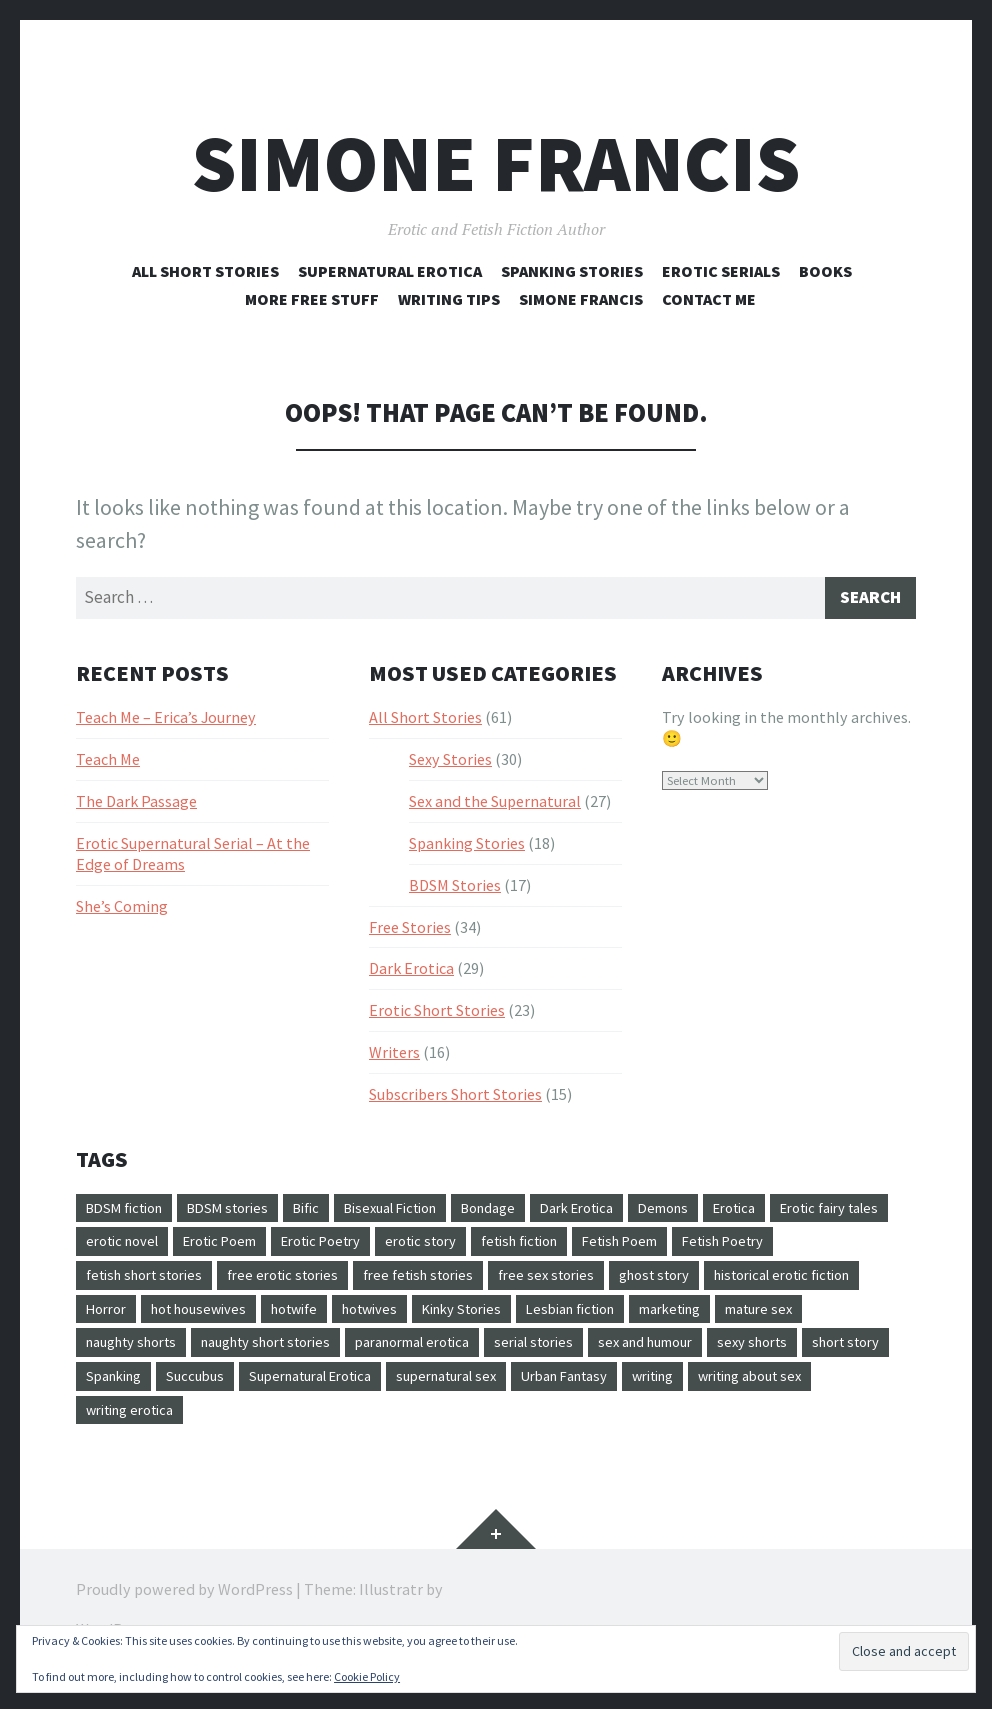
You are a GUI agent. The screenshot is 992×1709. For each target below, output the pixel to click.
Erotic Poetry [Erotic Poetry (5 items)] (491, 1249)
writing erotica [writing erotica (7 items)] (482, 1428)
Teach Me (108, 763)
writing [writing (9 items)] (235, 1428)
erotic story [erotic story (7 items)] (603, 1249)
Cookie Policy (367, 1676)
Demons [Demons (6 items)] (730, 1213)
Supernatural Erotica (390, 271)
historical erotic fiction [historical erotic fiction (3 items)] (165, 1320)
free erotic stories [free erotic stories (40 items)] (424, 1284)
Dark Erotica (411, 973)
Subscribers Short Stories (455, 1098)
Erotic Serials (721, 271)
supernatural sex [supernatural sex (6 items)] (826, 1392)
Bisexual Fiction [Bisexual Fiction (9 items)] (426, 1213)
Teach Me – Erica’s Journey (166, 721)
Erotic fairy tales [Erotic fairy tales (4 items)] (143, 1249)
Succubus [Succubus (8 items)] (545, 1392)
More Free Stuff (312, 299)
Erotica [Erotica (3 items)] (809, 1213)
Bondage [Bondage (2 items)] (536, 1213)
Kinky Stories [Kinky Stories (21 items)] (689, 1320)
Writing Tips (449, 299)
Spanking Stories (572, 271)
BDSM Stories (455, 889)
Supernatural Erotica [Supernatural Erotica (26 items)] (672, 1392)
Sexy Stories (450, 763)
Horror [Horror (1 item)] (293, 1320)
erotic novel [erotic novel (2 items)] (267, 1249)
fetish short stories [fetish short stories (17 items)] (271, 1284)
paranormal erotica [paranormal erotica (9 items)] (658, 1356)
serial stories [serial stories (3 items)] (794, 1356)
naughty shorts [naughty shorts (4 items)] (338, 1356)
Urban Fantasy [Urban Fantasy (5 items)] (135, 1428)
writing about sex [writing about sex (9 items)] (346, 1428)
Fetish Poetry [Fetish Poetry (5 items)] (133, 1284)
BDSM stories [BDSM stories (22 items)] (245, 1213)
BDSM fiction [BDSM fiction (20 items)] (130, 1213)
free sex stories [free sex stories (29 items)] (711, 1284)
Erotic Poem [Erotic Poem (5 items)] (377, 1249)
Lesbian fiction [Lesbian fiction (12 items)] (811, 1320)
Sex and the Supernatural (495, 805)
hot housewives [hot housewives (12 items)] (396, 1320)
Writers (394, 1056)
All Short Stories (205, 271)
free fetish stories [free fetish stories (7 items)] (572, 1284)
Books (825, 271)
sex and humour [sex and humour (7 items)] (140, 1392)
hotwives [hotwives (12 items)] (587, 1320)
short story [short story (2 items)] (361, 1392)
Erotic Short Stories (437, 1014)
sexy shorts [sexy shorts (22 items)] (258, 1392)
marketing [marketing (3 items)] (122, 1356)
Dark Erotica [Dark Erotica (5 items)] (634, 1213)
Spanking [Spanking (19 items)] (457, 1392)
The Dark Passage (136, 805)
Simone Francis (496, 163)
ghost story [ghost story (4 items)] (828, 1284)
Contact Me (709, 299)
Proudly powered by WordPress (184, 1609)
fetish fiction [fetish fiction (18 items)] (714, 1249)
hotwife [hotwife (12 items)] (502, 1320)
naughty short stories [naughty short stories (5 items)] (491, 1356)
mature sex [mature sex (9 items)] (222, 1356)
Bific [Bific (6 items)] (331, 1213)
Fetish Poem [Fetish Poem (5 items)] (827, 1249)
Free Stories (410, 931)
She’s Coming (122, 910)
